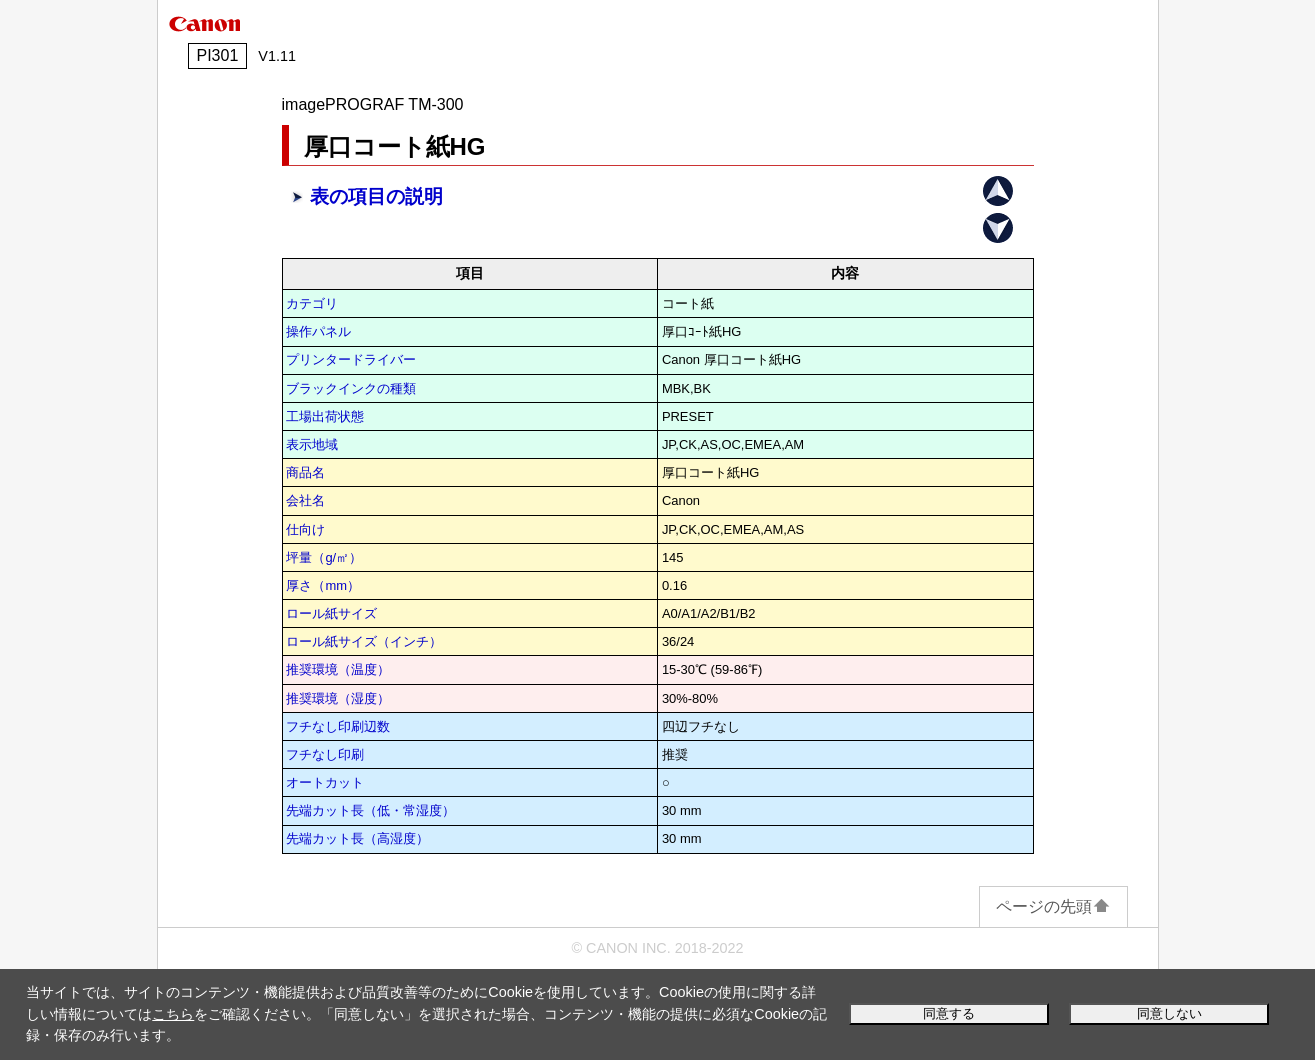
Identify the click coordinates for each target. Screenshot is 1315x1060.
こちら (173, 1014)
